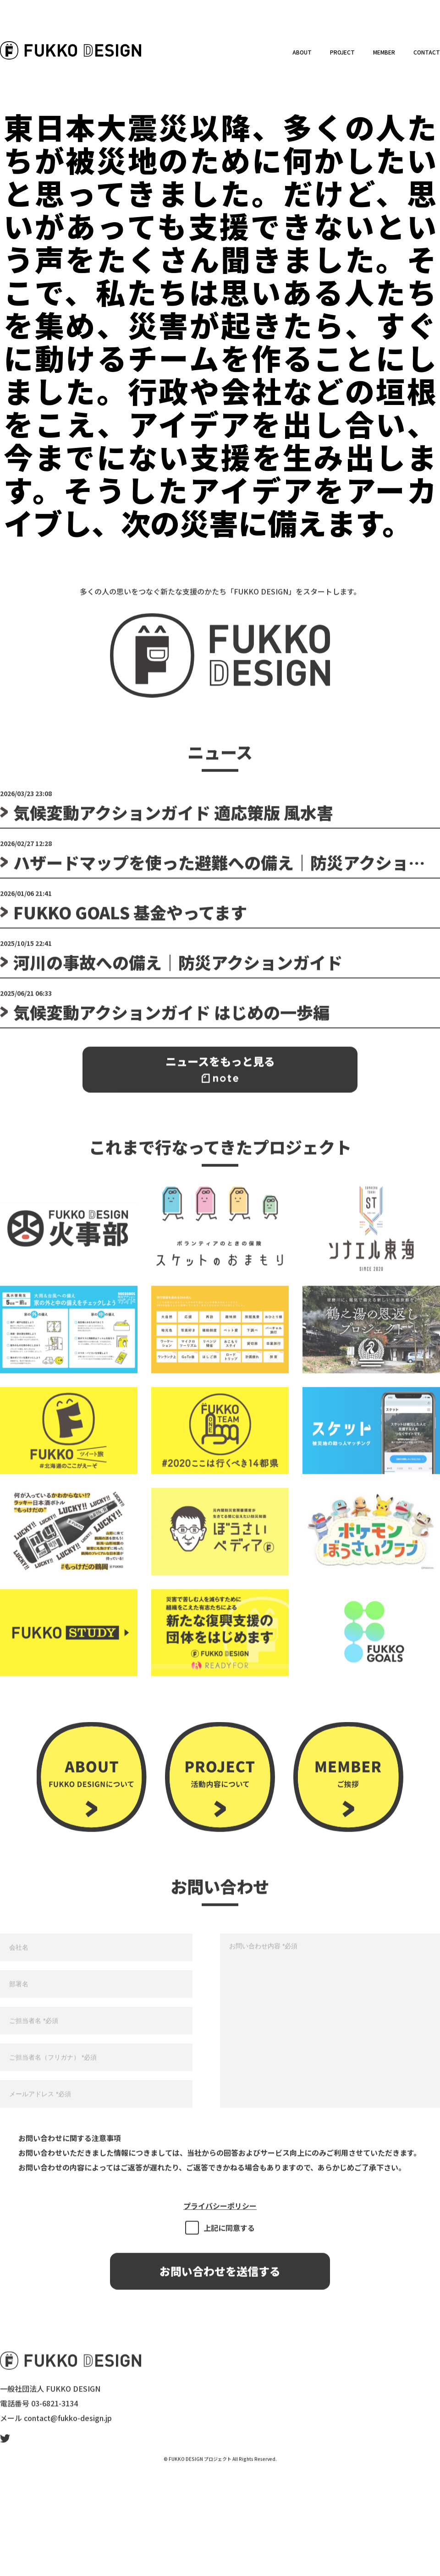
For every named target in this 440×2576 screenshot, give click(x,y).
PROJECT (342, 52)
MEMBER (384, 52)
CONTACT (426, 52)
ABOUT (302, 52)
